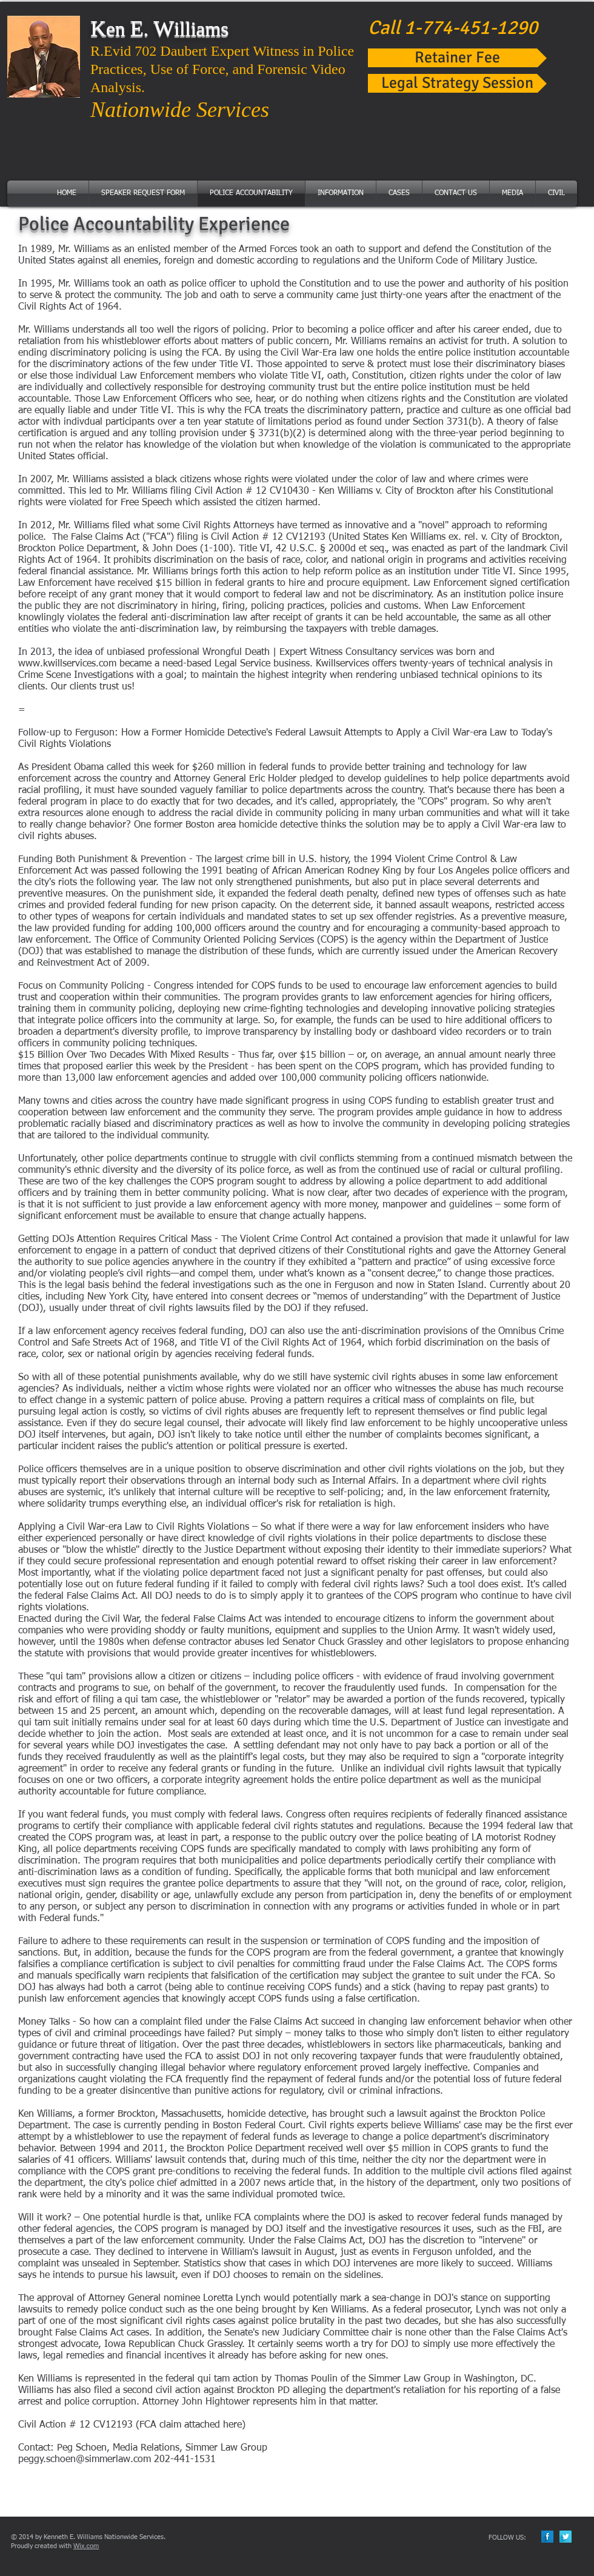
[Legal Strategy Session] (457, 83)
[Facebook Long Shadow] (547, 2537)
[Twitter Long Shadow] (565, 2537)
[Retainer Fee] (457, 57)
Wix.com (86, 2545)
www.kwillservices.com (67, 664)
